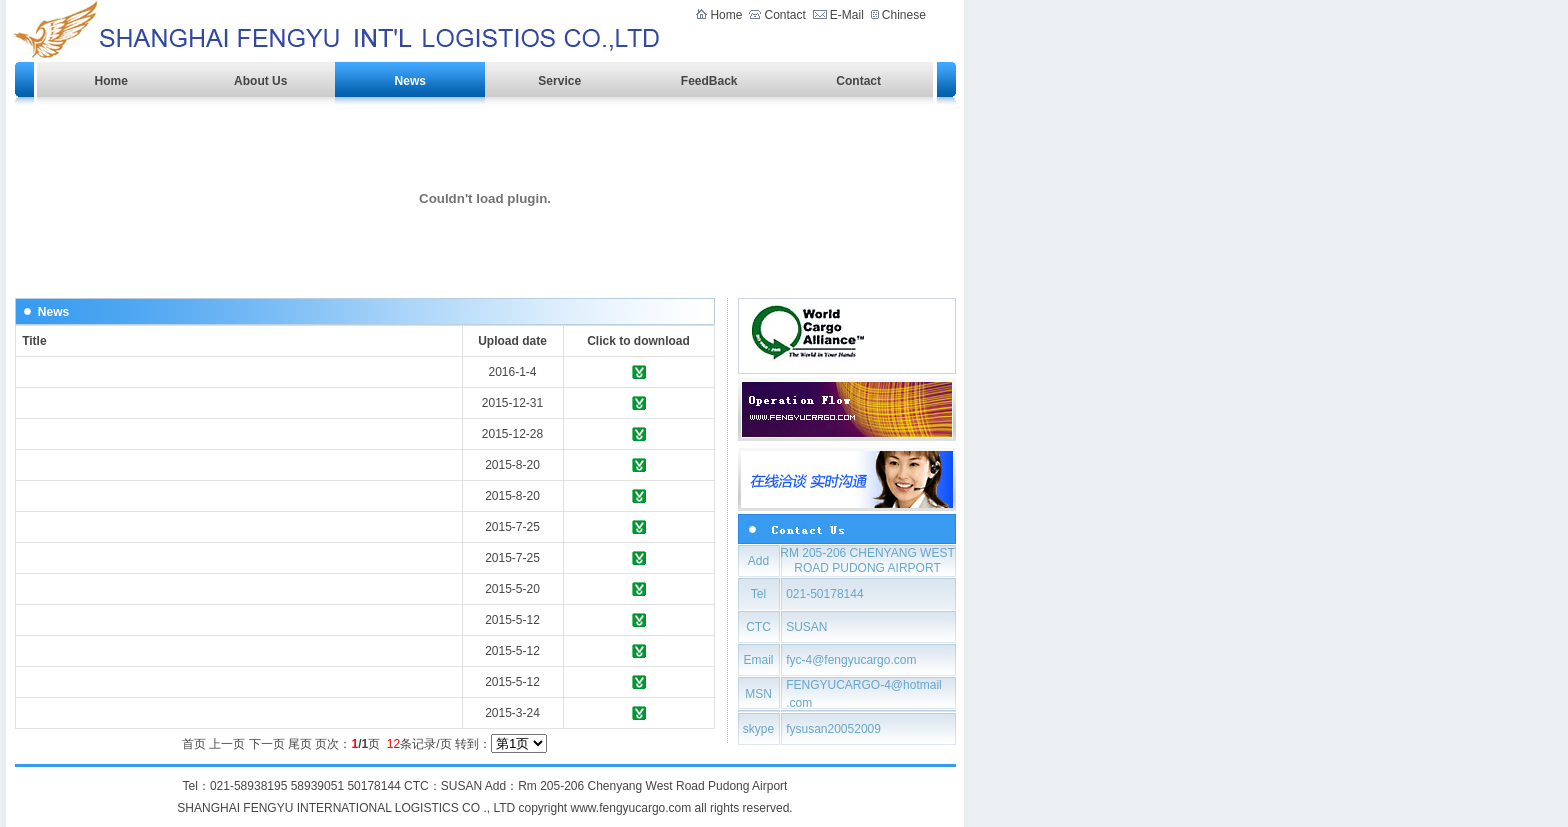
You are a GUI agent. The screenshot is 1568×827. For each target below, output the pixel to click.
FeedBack (709, 81)
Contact (784, 15)
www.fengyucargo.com (631, 808)
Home (726, 15)
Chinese (902, 15)
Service (559, 81)
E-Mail (847, 15)
